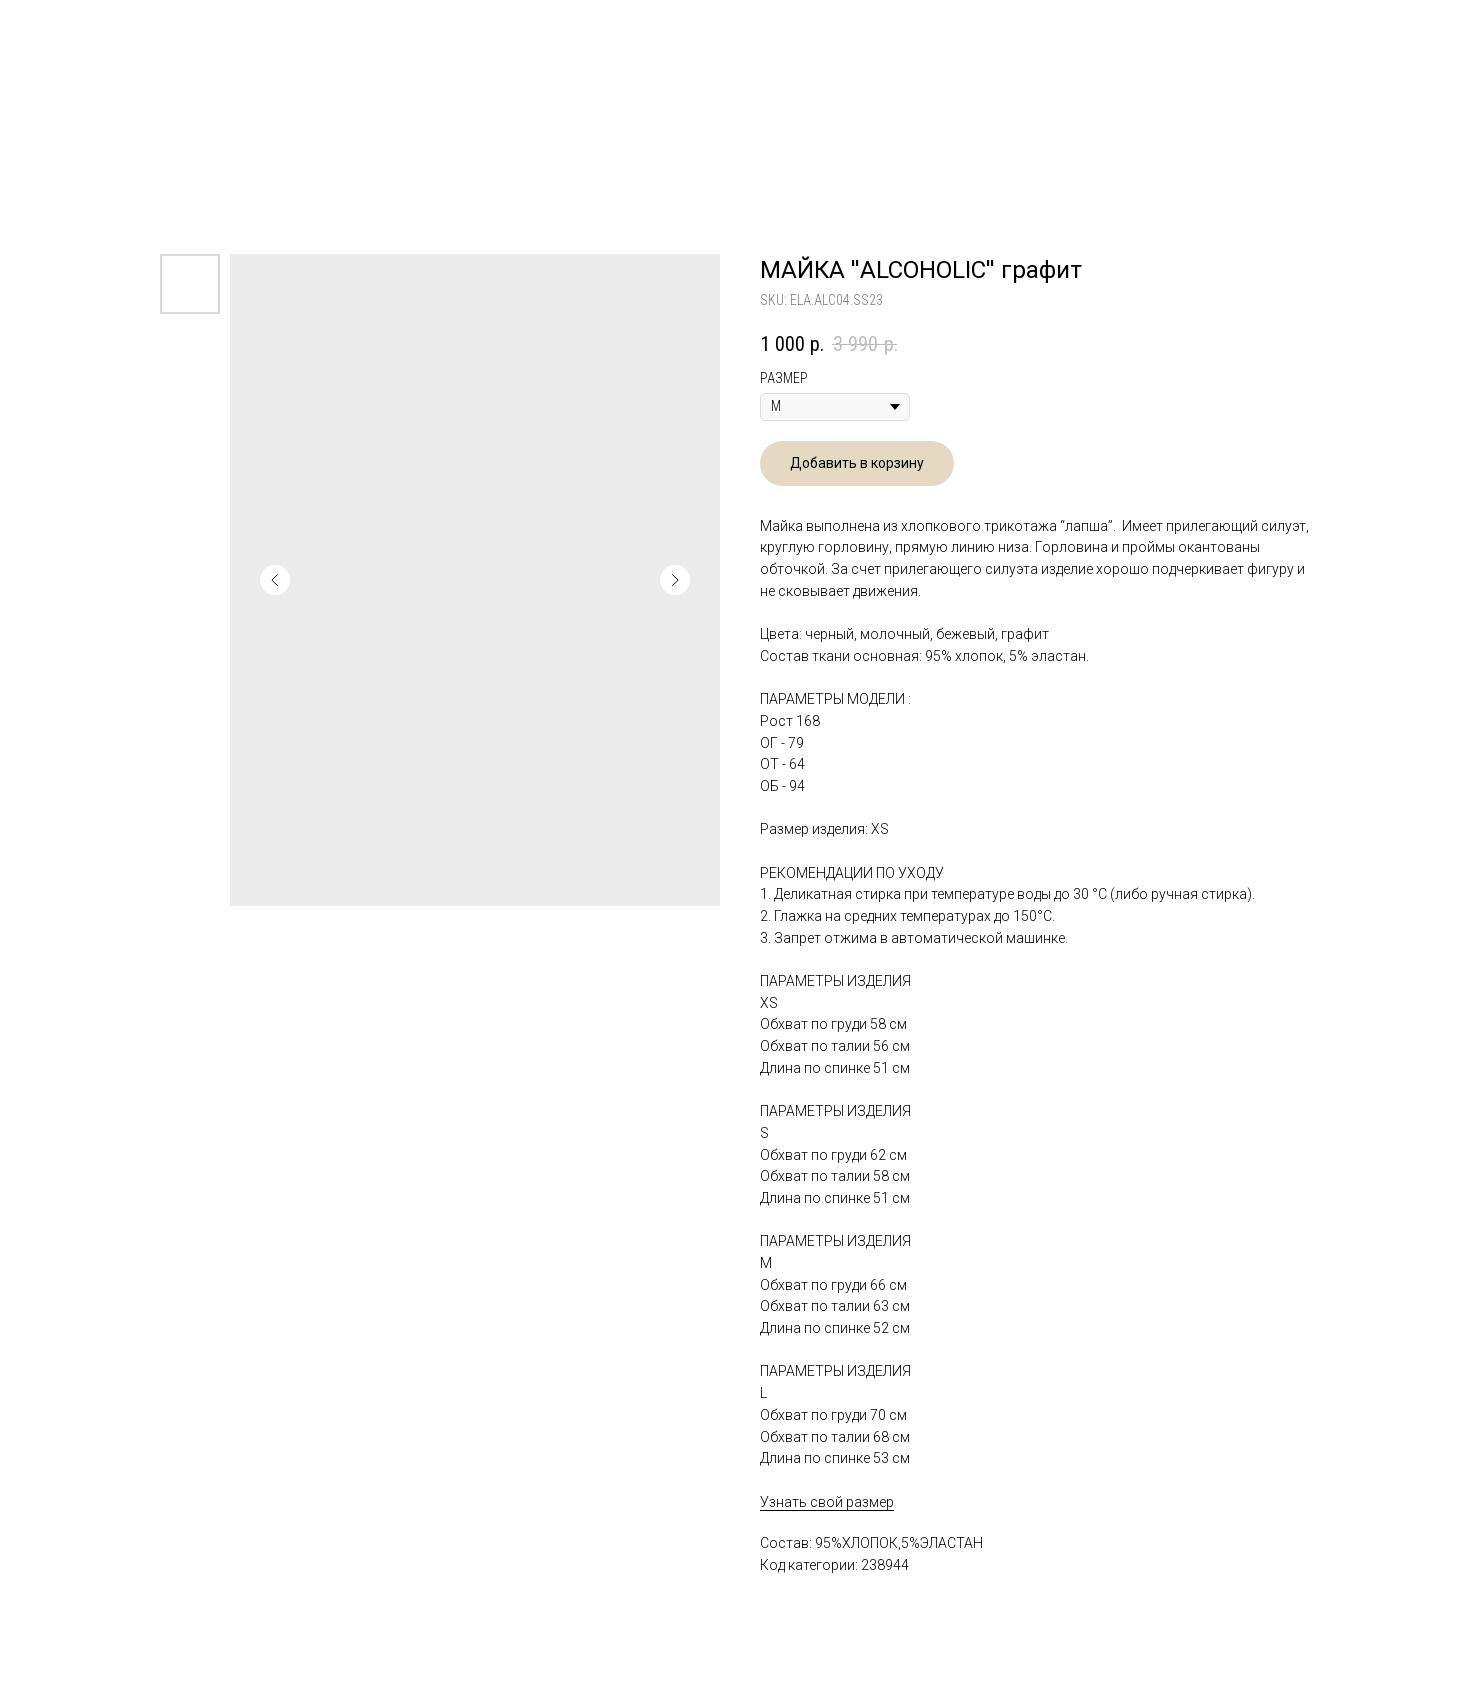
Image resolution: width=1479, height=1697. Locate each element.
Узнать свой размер (827, 1502)
